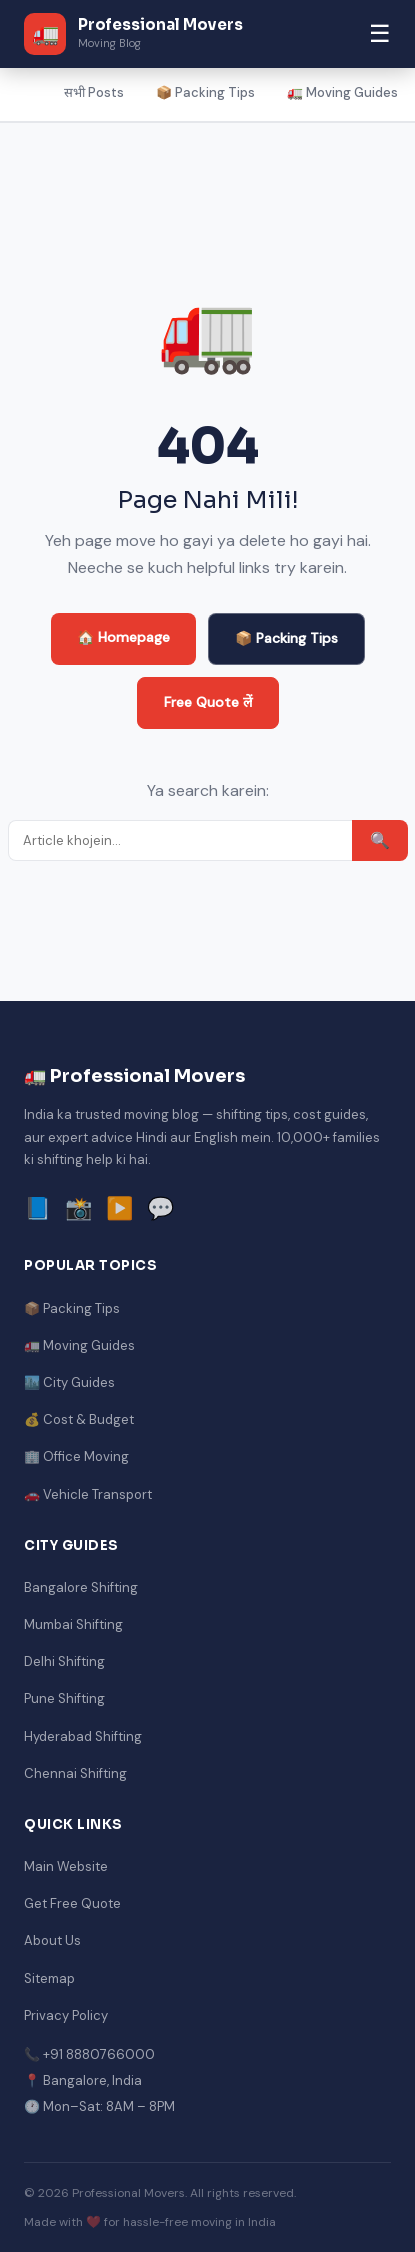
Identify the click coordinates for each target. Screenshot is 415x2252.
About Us (52, 1940)
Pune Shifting (64, 1698)
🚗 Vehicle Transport (88, 1494)
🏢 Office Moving (76, 1456)
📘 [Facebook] (37, 1208)
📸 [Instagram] (78, 1208)
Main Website (66, 1866)
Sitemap (49, 1978)
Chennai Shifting (75, 1773)
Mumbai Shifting (73, 1624)
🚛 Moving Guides (342, 92)
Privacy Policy (66, 2015)
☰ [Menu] (380, 33)
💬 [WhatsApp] (160, 1208)
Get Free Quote (72, 1903)
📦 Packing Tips (205, 92)
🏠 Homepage (123, 637)
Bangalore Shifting (81, 1587)
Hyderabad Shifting (83, 1736)
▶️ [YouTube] (119, 1208)
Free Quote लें (208, 702)
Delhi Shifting (64, 1661)
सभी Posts (94, 92)
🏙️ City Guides (69, 1382)
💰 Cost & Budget (79, 1419)
